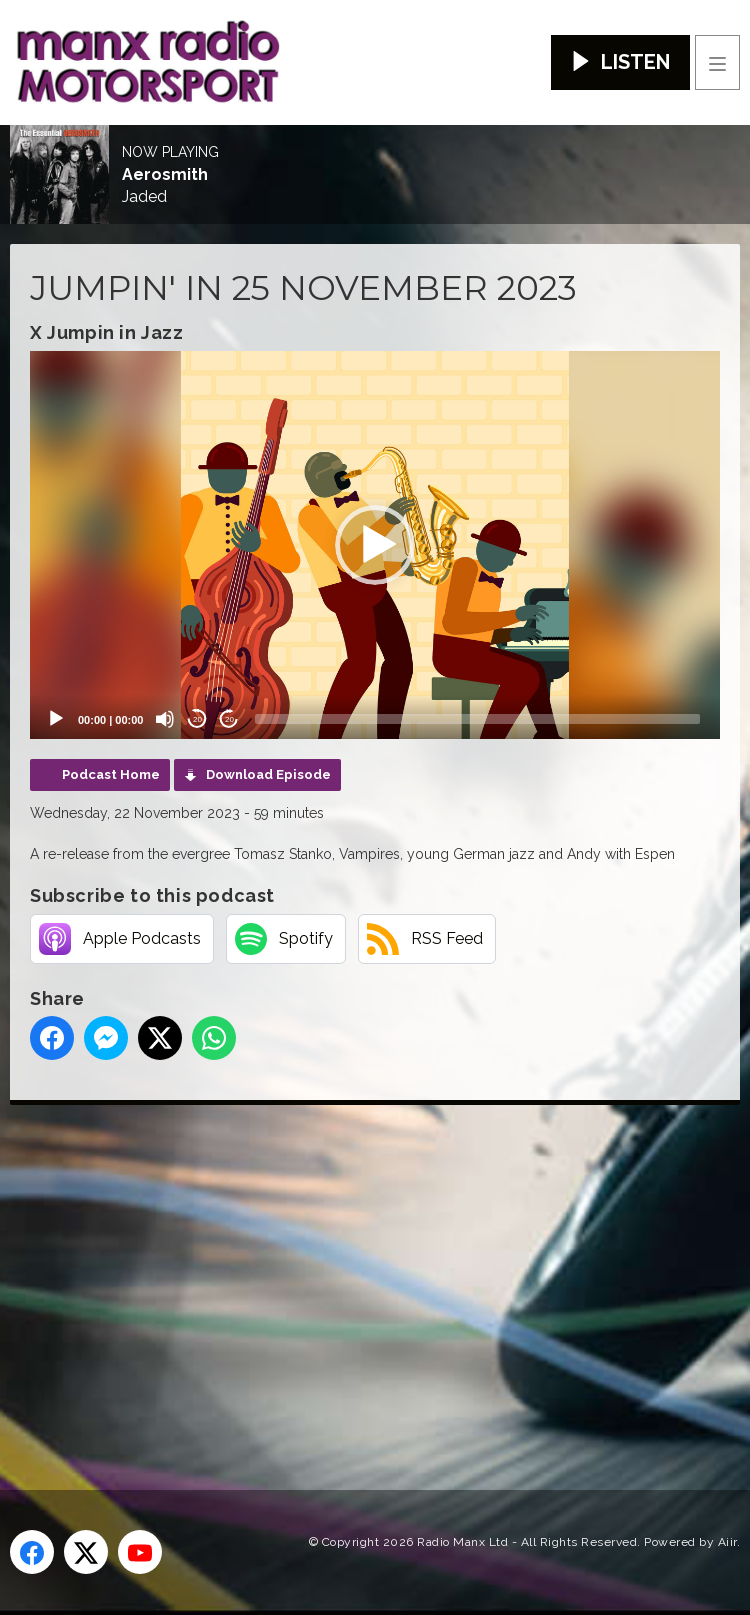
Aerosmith (165, 175)
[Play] (56, 719)
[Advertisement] (380, 1265)
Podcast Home (111, 774)
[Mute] (165, 719)
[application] (375, 545)
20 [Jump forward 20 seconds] (229, 719)
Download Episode (268, 774)
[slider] (477, 719)
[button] (375, 545)
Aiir (727, 1542)
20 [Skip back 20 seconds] (197, 719)
